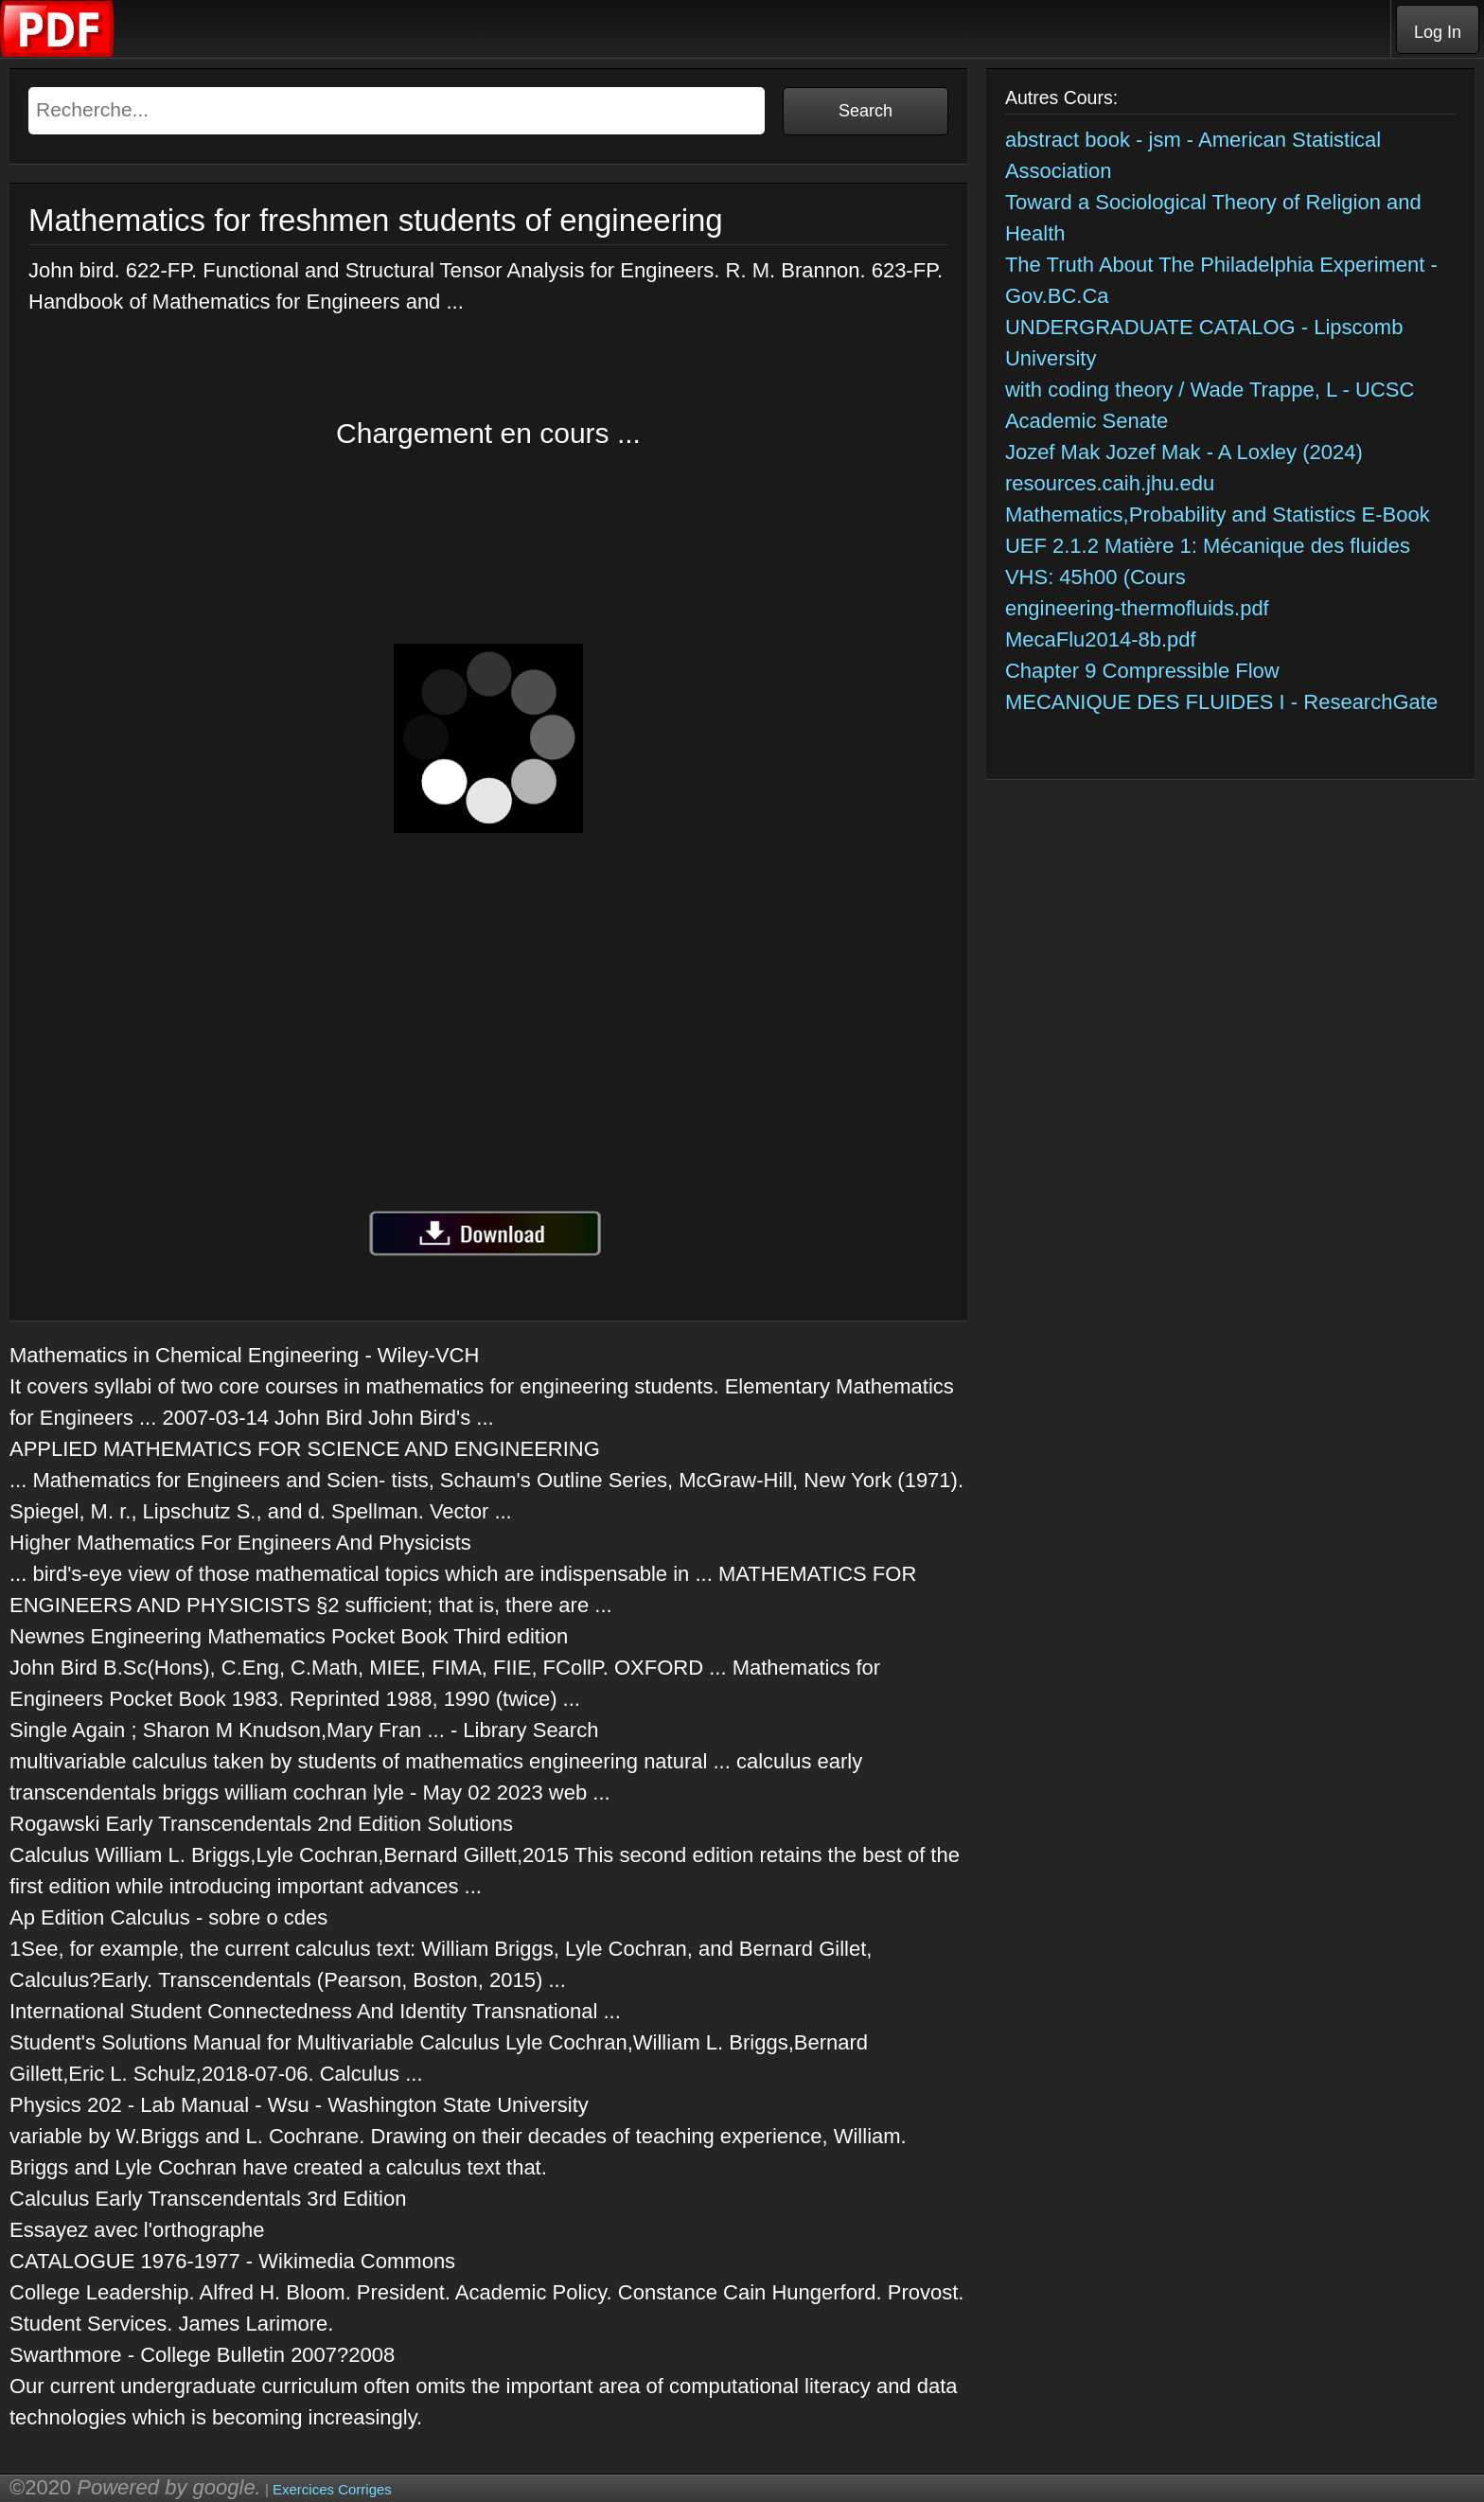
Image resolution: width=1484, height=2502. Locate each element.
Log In (1437, 32)
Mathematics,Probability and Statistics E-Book (1217, 514)
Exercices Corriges (332, 2489)
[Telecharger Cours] (57, 52)
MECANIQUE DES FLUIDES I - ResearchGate (1221, 702)
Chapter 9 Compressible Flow (1142, 671)
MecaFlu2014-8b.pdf (1100, 639)
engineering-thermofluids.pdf (1137, 608)
